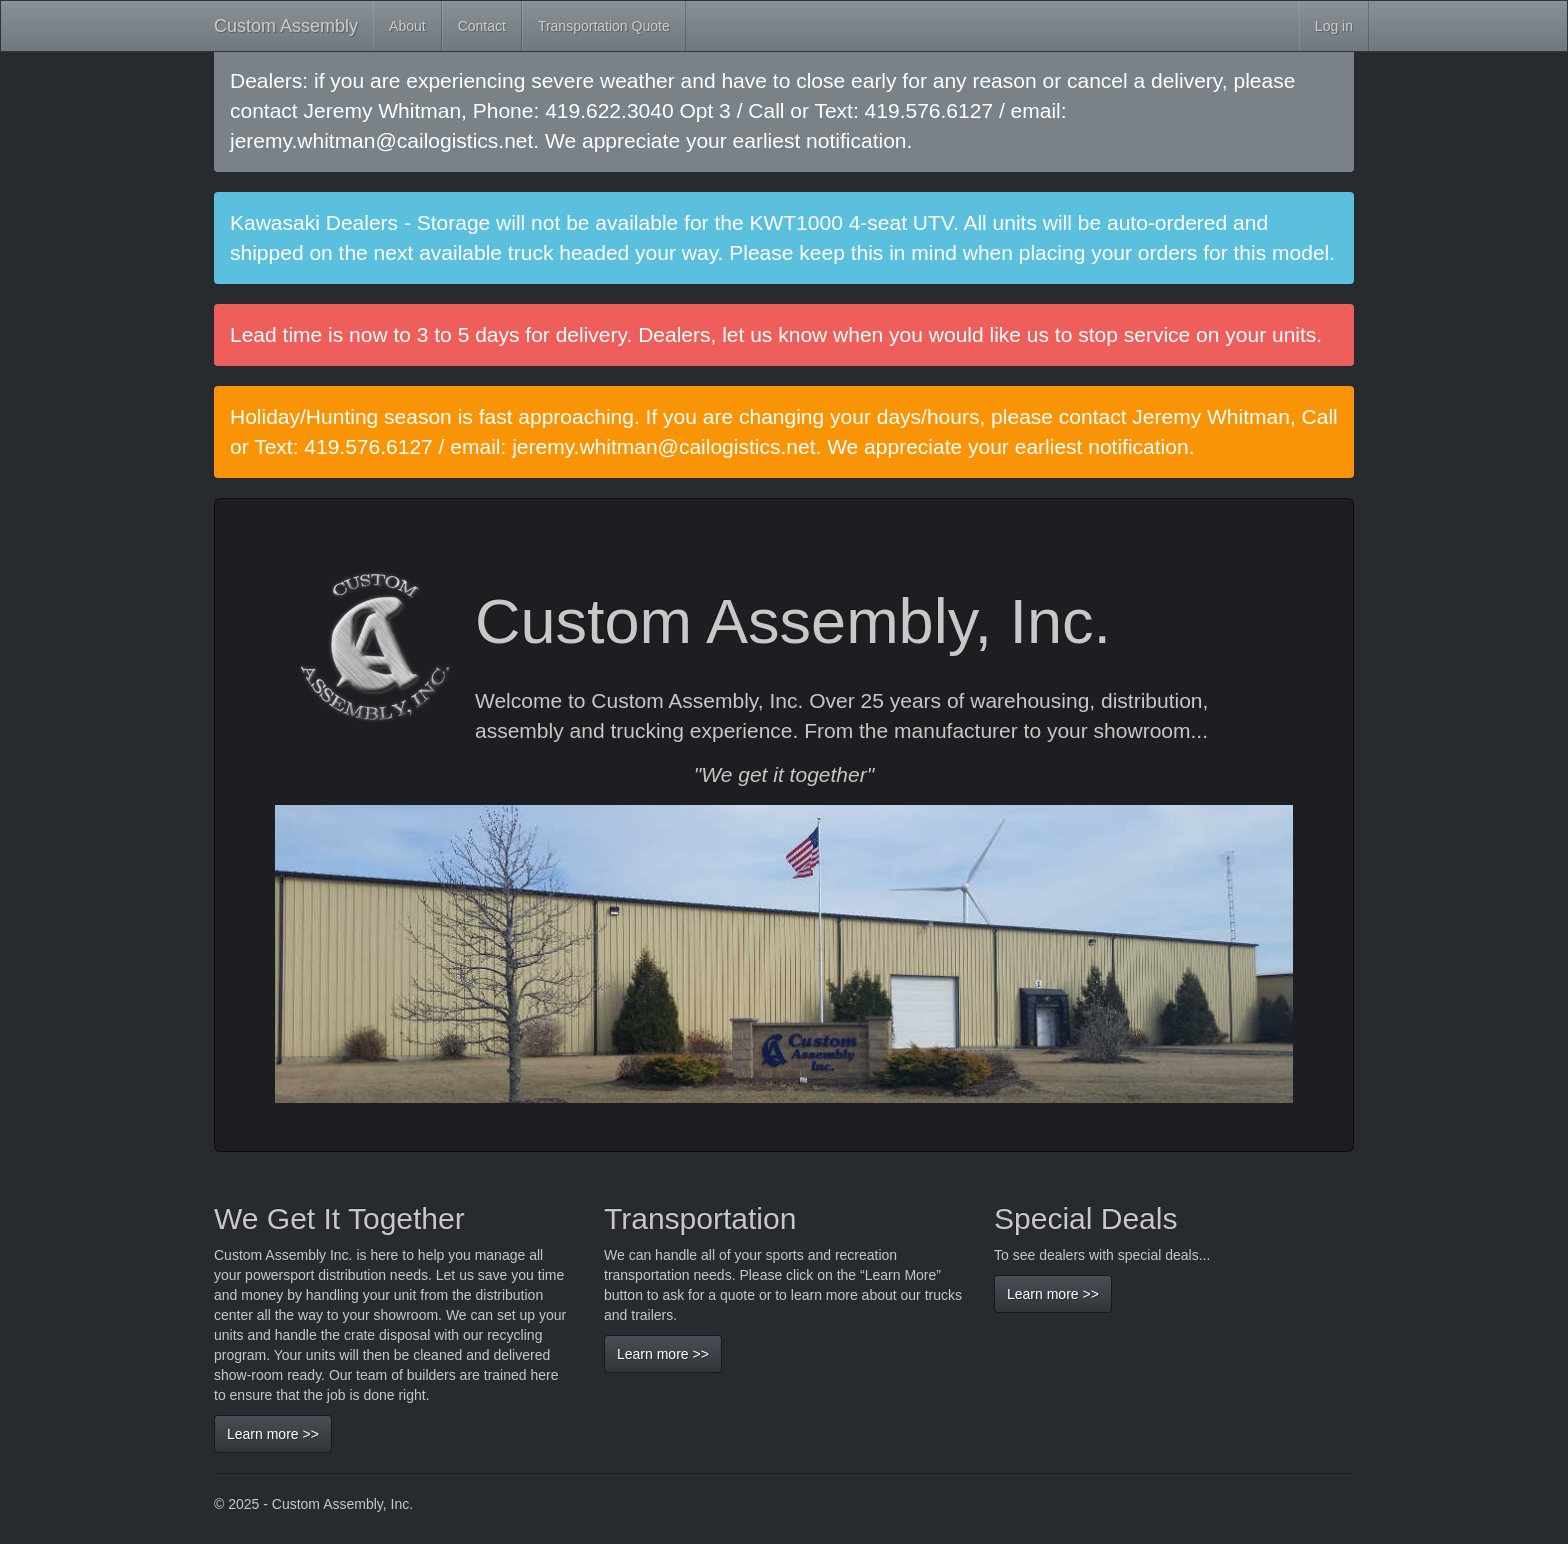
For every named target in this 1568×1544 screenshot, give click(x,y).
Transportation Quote (604, 26)
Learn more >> (273, 1434)
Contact (482, 26)
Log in (1334, 26)
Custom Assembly (286, 26)
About (407, 26)
